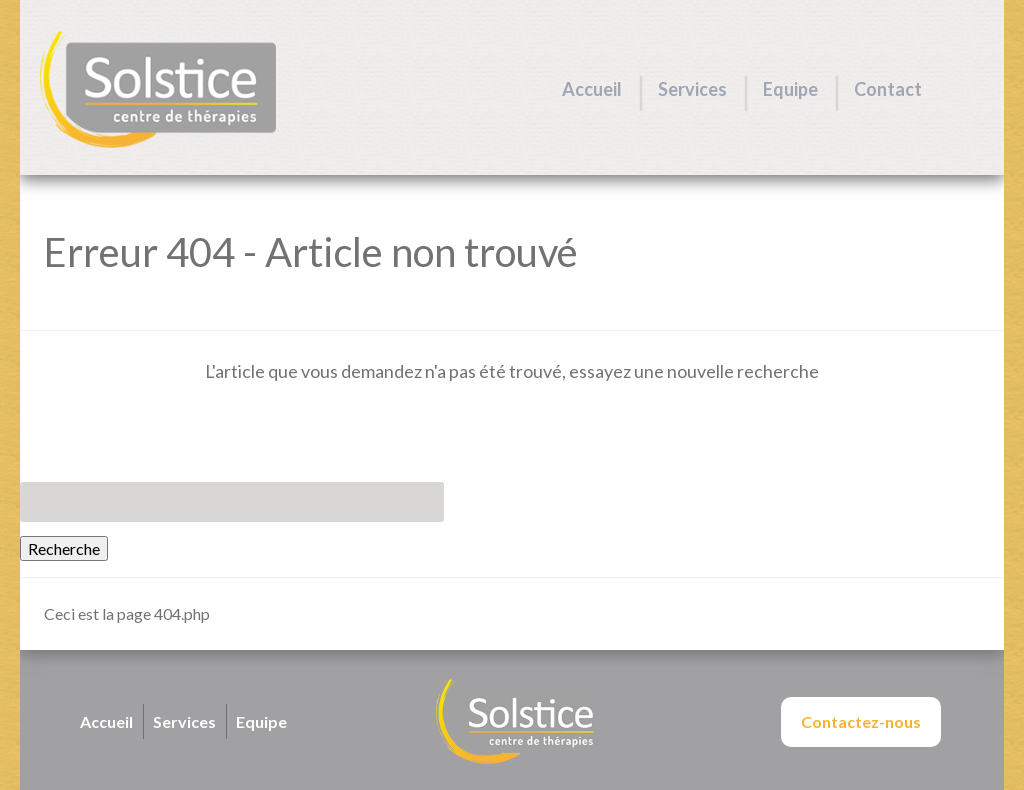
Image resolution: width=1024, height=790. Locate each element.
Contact (888, 89)
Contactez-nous (861, 721)
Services (692, 89)
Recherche (64, 548)
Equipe (790, 89)
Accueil (592, 89)
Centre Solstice (158, 90)
